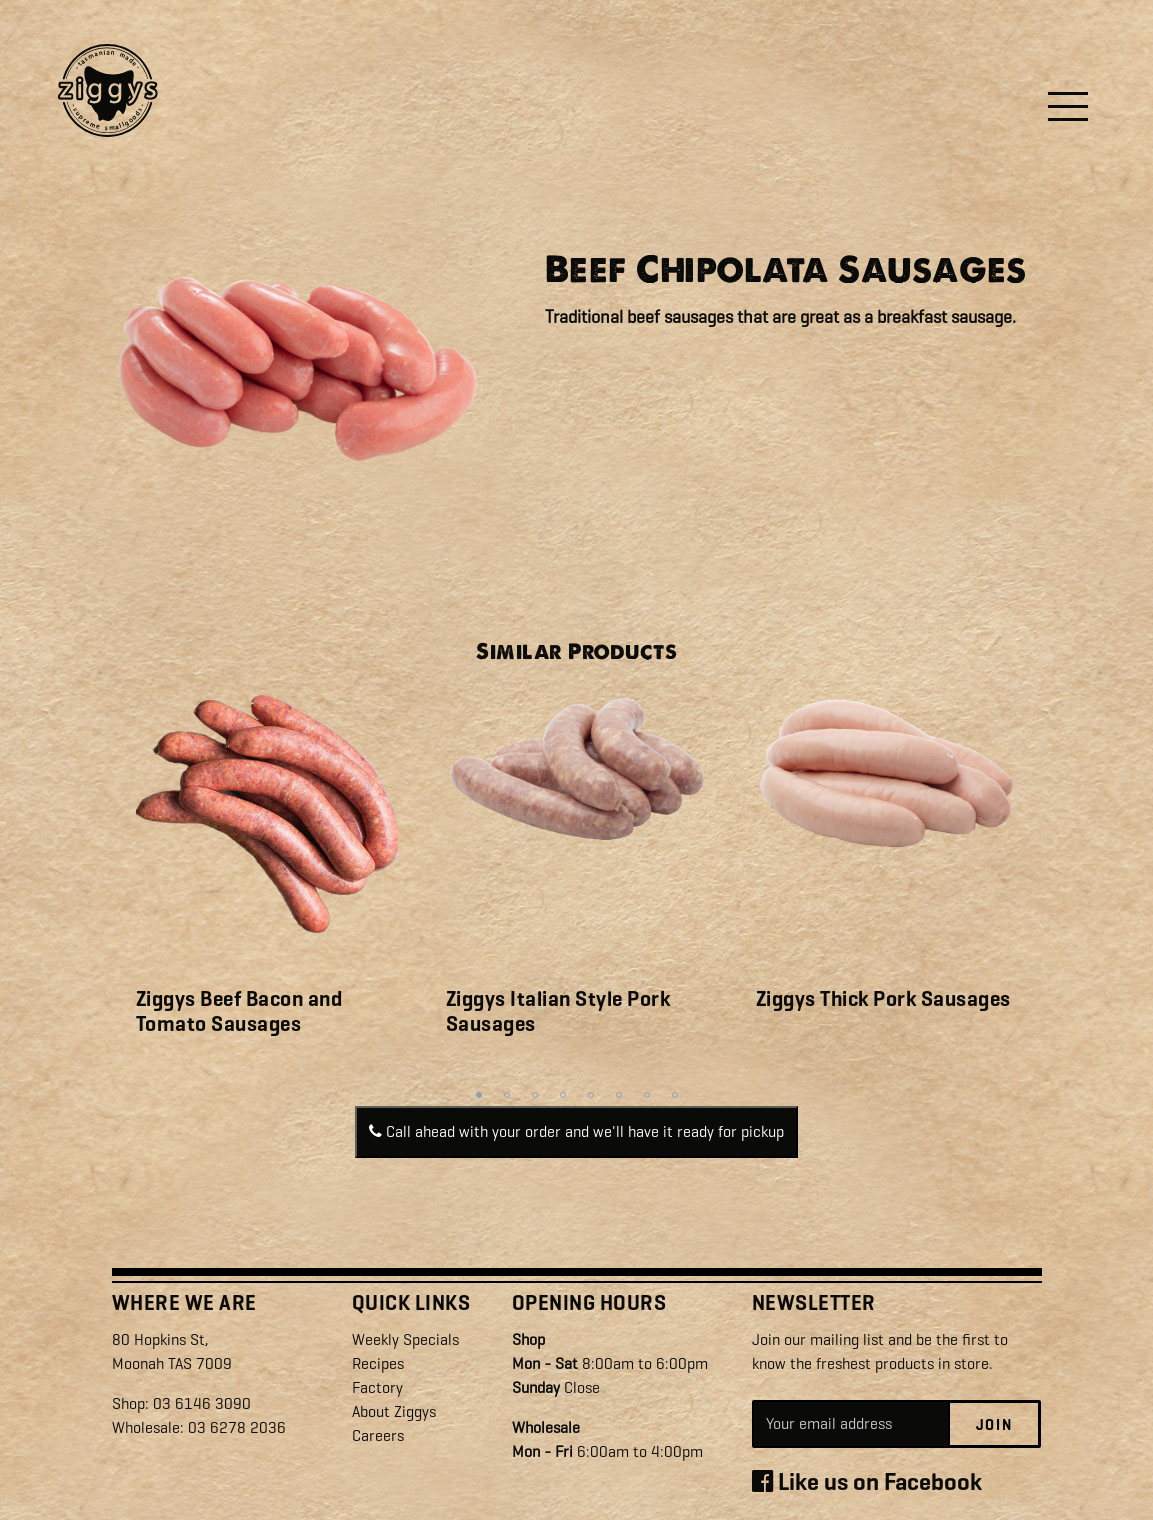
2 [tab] (507, 1095)
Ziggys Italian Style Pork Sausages (558, 1011)
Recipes (378, 1363)
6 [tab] (619, 1095)
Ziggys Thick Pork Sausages (883, 999)
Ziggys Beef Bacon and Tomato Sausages (239, 1011)
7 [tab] (647, 1095)
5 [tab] (591, 1095)
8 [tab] (675, 1095)
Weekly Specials (405, 1339)
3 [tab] (535, 1095)
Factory (377, 1387)
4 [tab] (563, 1095)
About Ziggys (394, 1411)
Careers (378, 1435)
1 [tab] (479, 1095)
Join (994, 1425)
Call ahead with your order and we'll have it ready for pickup (576, 1131)
